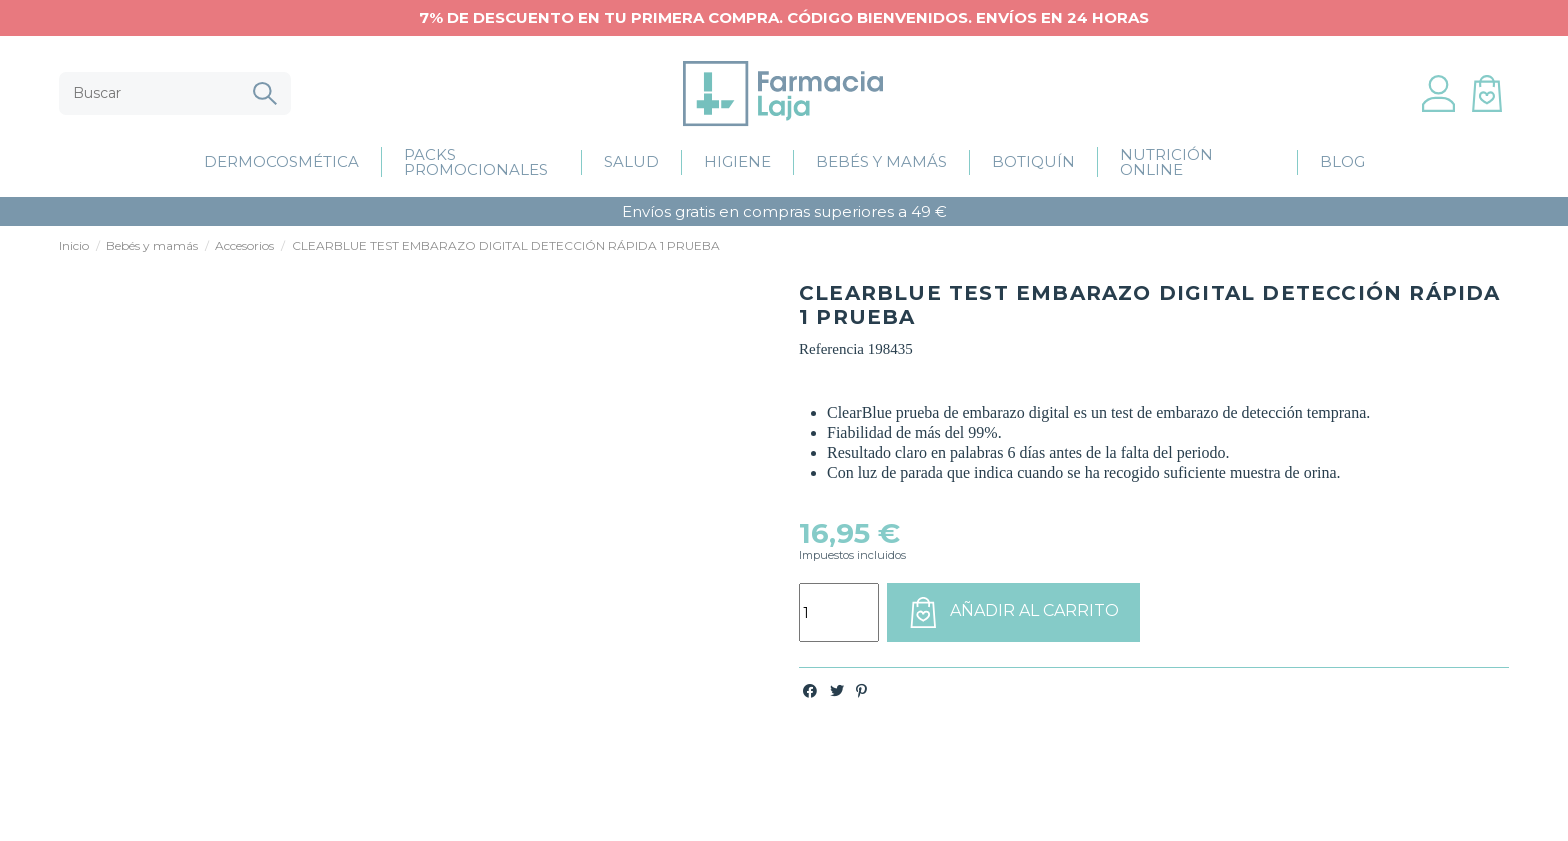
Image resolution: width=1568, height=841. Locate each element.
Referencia (831, 349)
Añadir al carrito (1013, 612)
